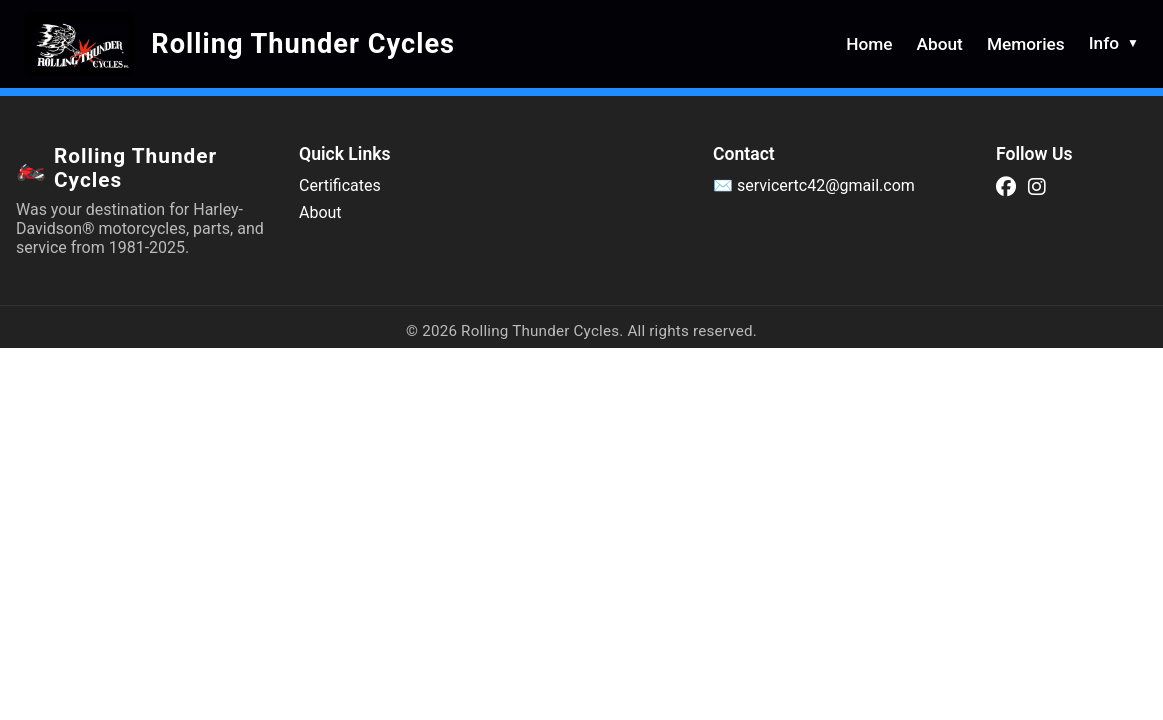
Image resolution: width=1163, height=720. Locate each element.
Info (1114, 43)
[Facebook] (1006, 186)
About (940, 44)
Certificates (340, 185)
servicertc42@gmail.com (826, 185)
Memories (1026, 44)
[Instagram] (1037, 186)
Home (869, 44)
